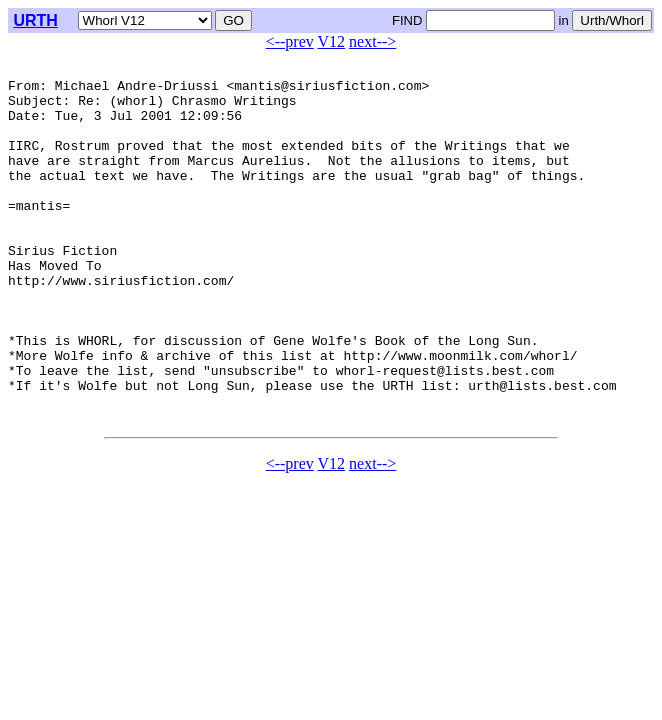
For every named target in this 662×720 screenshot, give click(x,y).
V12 (332, 41)
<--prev (290, 41)
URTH (35, 20)
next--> (372, 41)
